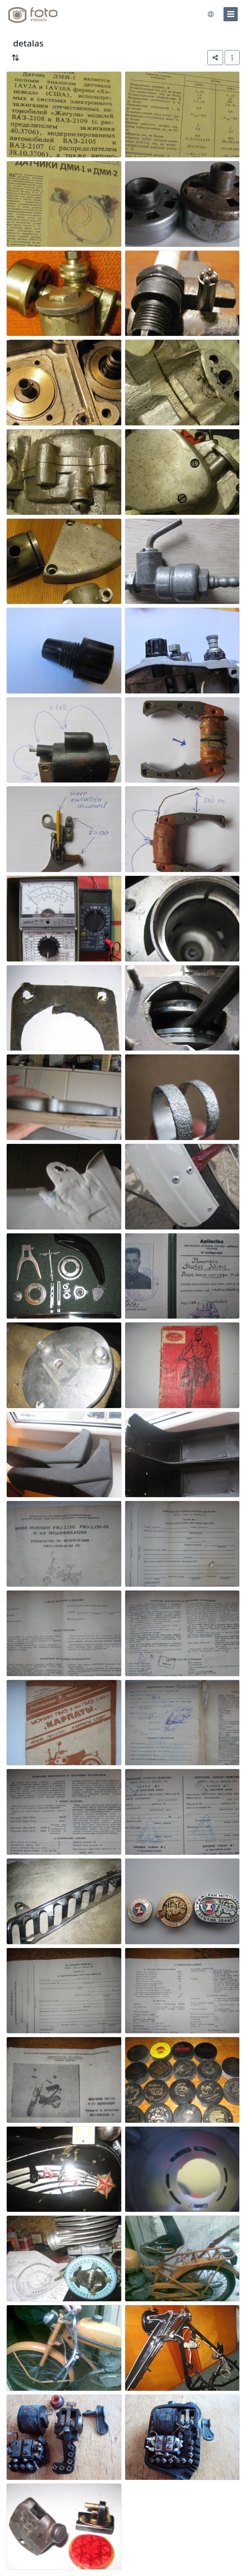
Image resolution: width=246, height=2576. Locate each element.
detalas (28, 43)
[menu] (230, 14)
